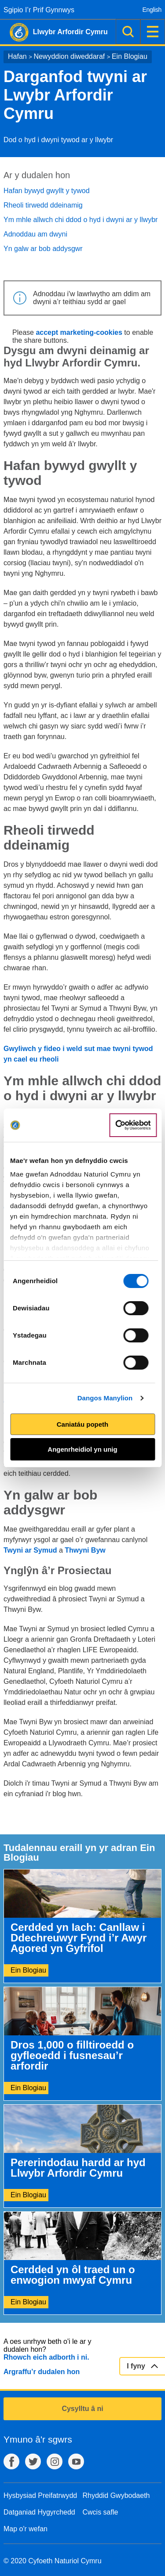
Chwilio (128, 31)
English (152, 9)
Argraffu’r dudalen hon (42, 2371)
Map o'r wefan (26, 2529)
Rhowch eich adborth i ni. (46, 2357)
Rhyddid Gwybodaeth (116, 2495)
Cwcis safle (100, 2512)
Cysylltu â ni (82, 2408)
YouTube (76, 2461)
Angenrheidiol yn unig (82, 1449)
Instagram (54, 2461)
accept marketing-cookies (79, 332)
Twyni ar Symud (30, 1550)
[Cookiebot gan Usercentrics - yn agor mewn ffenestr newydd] (133, 1125)
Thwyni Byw (85, 1550)
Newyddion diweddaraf (69, 56)
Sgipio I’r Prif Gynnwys (39, 10)
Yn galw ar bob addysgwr (43, 248)
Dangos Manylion (105, 1398)
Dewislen (152, 31)
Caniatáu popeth (83, 1424)
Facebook (11, 2461)
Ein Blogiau (129, 56)
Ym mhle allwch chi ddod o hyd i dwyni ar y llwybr (81, 219)
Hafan (17, 56)
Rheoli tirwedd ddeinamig (43, 205)
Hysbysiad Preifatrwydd (40, 2495)
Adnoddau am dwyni (35, 234)
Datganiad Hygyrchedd (39, 2512)
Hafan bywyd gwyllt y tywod (47, 190)
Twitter (33, 2461)
